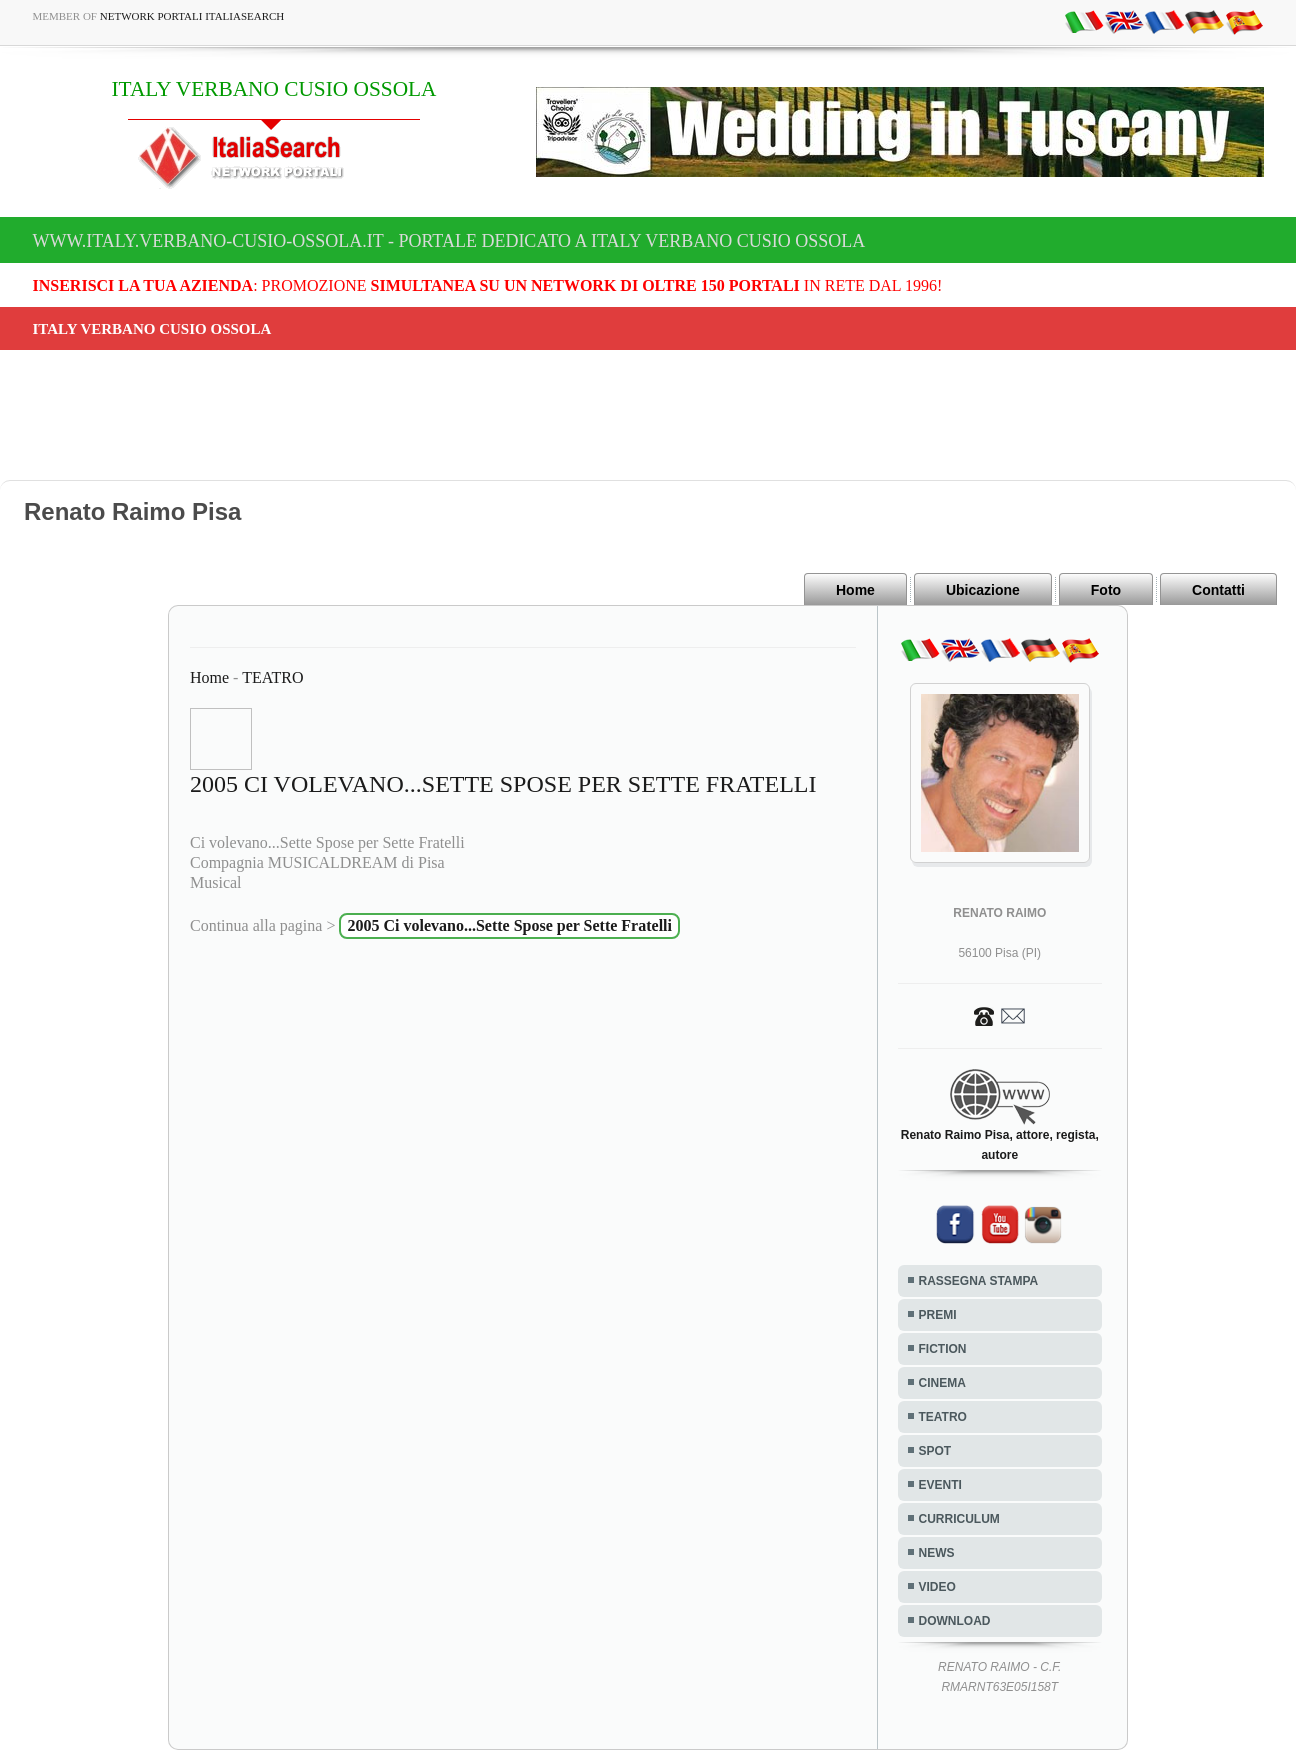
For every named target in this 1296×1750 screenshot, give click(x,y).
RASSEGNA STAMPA (979, 1281)
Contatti (1218, 590)
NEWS (937, 1553)
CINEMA (942, 1383)
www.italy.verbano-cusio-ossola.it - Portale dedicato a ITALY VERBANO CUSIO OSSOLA (449, 241)
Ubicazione (983, 590)
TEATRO (272, 677)
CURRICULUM (959, 1519)
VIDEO (937, 1587)
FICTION (943, 1349)
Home (855, 590)
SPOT (935, 1451)
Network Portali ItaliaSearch (192, 16)
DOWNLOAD (955, 1621)
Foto (1106, 590)
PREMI (938, 1315)
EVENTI (940, 1485)
